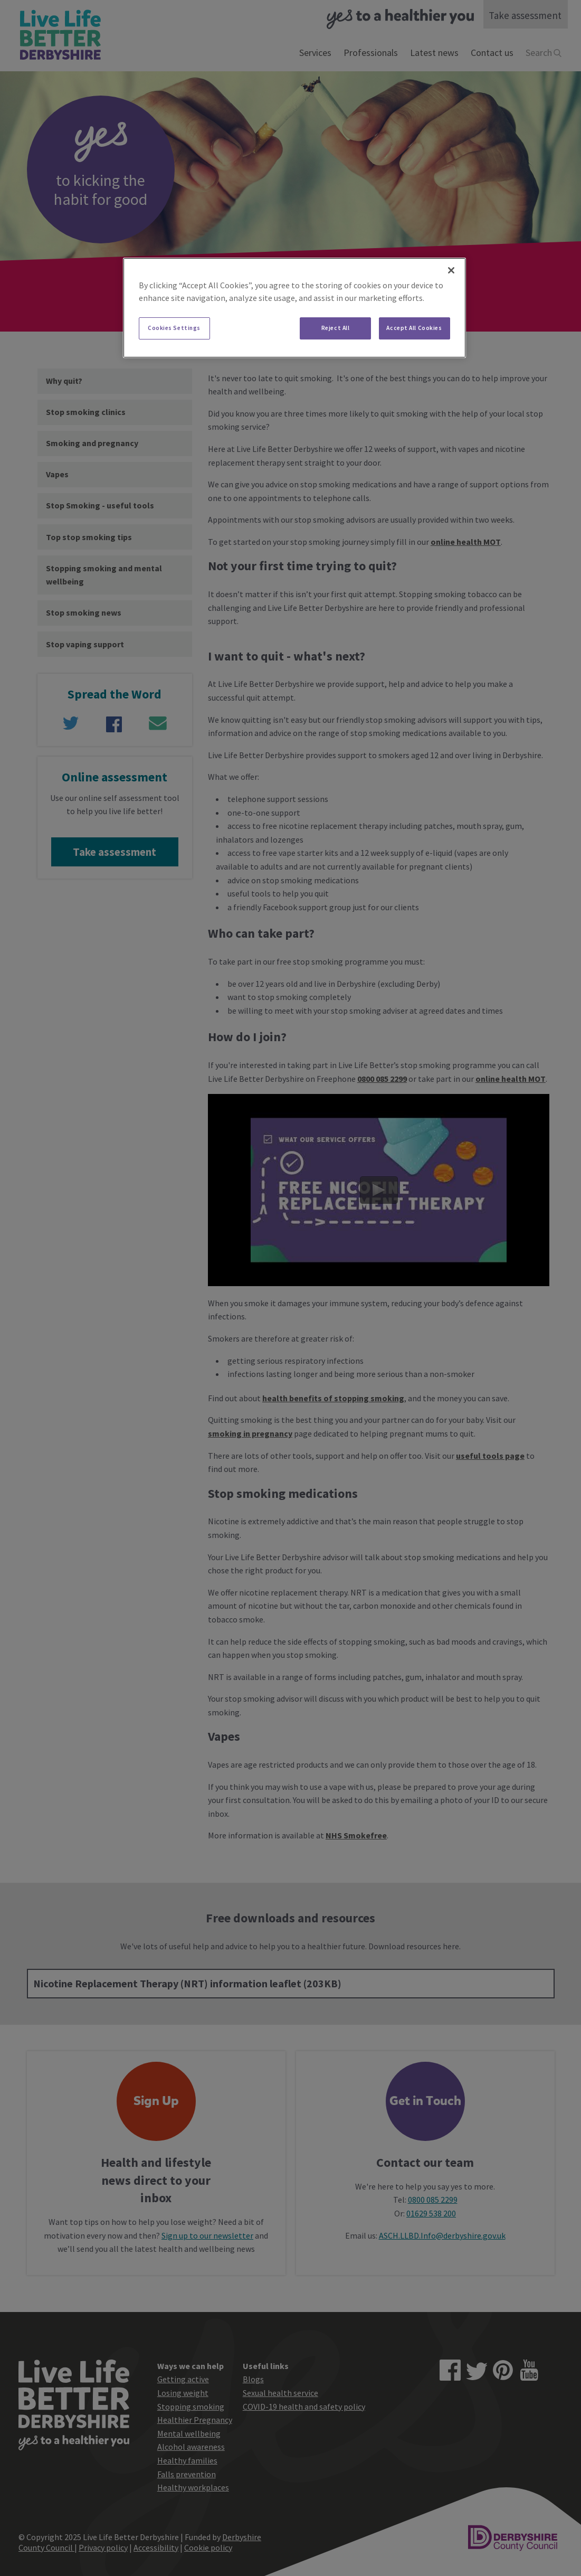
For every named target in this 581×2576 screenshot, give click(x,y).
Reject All (335, 328)
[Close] (451, 270)
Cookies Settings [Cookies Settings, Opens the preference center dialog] (174, 328)
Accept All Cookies (414, 328)
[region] (294, 308)
